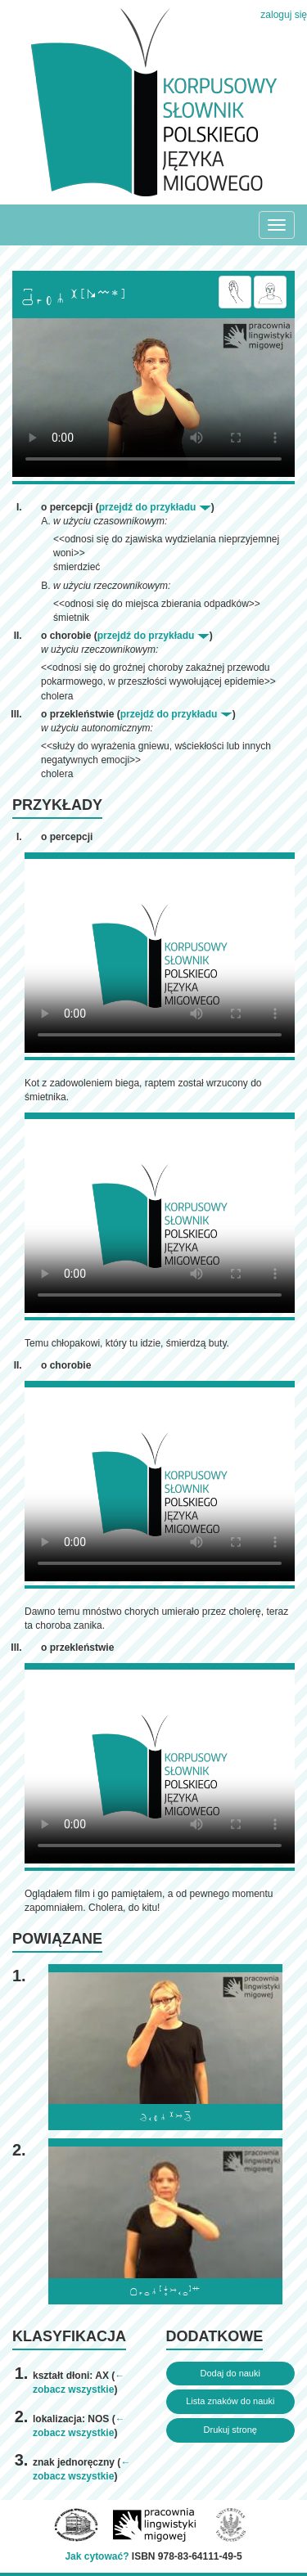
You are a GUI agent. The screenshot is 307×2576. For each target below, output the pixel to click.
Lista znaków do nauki (230, 2401)
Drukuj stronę (230, 2429)
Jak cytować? (97, 2556)
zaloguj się (283, 14)
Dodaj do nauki (230, 2373)
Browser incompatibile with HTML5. (153, 397)
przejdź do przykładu (155, 507)
